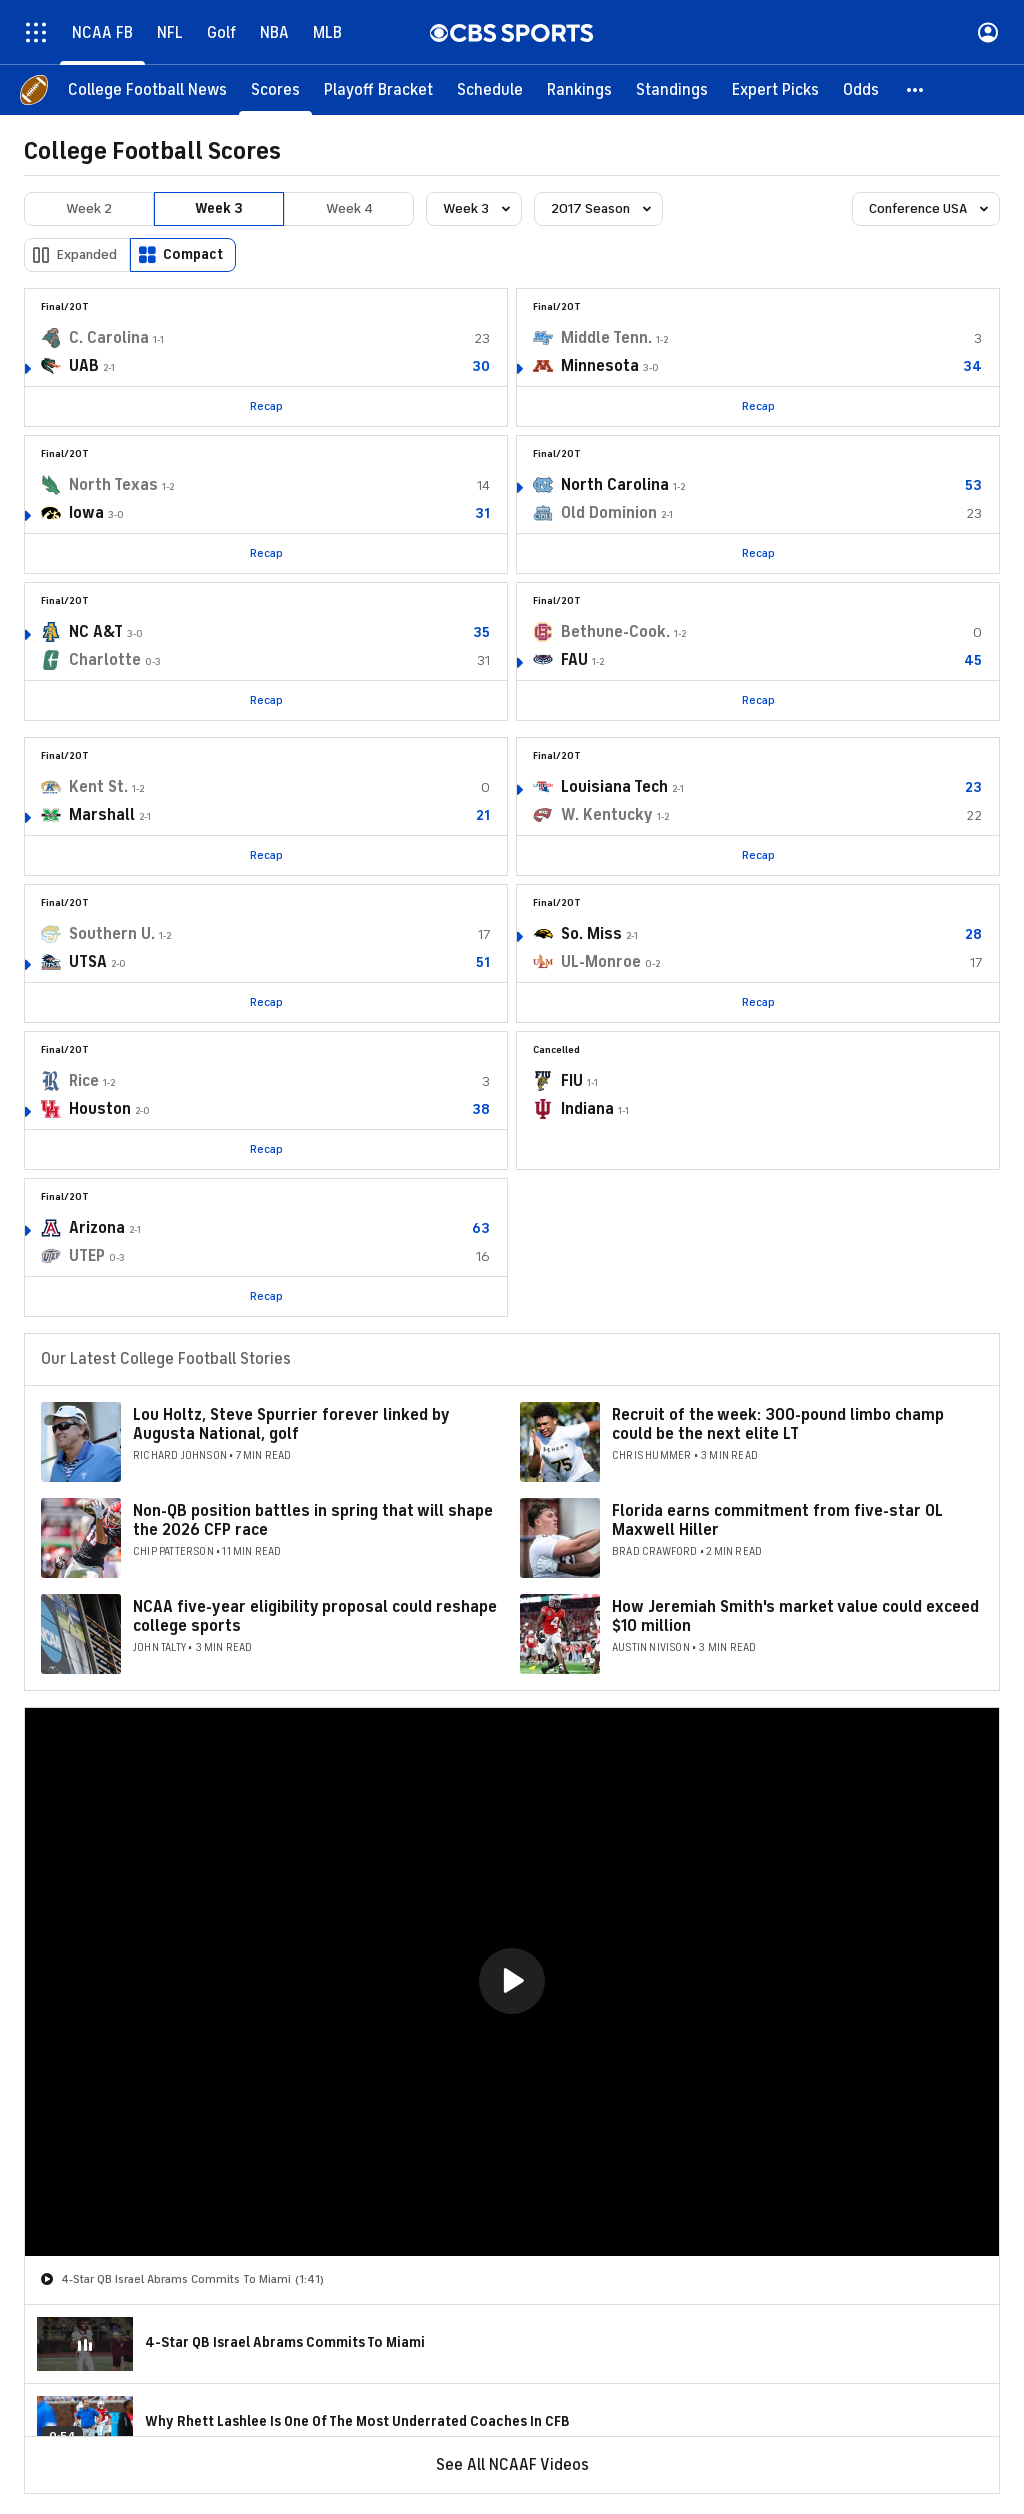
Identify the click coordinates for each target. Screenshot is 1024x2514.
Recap (266, 406)
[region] (512, 1982)
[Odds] (861, 90)
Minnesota (600, 366)
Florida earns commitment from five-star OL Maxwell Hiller (777, 1520)
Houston (100, 1109)
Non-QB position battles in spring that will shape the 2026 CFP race (313, 1520)
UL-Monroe (601, 962)
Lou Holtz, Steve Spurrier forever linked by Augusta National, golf (291, 1424)
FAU (574, 660)
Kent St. (98, 787)
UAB (84, 366)
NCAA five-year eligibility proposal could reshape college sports (315, 1616)
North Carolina (615, 485)
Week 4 (349, 208)
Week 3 (219, 208)
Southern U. (112, 934)
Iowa (86, 513)
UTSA (88, 962)
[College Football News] (147, 90)
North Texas (113, 485)
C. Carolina (109, 338)
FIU (572, 1081)
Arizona (97, 1228)
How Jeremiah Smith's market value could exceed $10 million (795, 1616)
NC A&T (96, 632)
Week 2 (89, 208)
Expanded (87, 254)
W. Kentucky (607, 815)
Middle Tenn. (606, 338)
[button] (916, 90)
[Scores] (275, 90)
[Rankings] (579, 90)
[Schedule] (490, 90)
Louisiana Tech (614, 787)
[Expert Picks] (775, 90)
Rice (84, 1081)
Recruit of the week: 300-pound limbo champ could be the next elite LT (778, 1424)
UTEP (87, 1256)
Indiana (587, 1109)
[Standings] (672, 90)
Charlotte (105, 660)
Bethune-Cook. (615, 632)
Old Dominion (609, 513)
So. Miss (591, 934)
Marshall (102, 815)
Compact (193, 254)
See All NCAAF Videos (512, 2465)
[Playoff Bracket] (378, 90)
